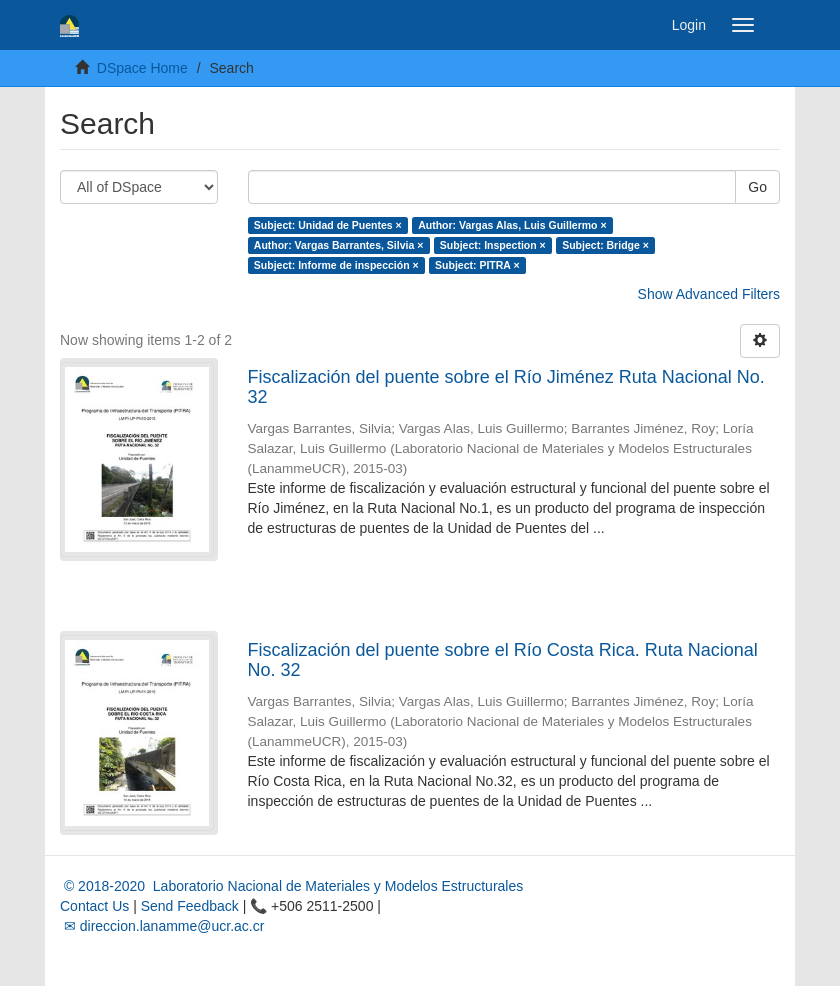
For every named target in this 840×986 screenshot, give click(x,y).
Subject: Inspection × (493, 245)
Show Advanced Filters (709, 294)
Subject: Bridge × (605, 245)
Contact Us (94, 906)
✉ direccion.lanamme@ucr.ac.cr (162, 926)
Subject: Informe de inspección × (336, 265)
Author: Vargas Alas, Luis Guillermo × (512, 225)
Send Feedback (190, 906)
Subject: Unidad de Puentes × (328, 225)
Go (757, 187)
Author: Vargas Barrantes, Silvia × (339, 245)
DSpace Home (142, 68)
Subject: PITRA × (477, 265)
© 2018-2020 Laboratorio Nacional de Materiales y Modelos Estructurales (291, 886)
